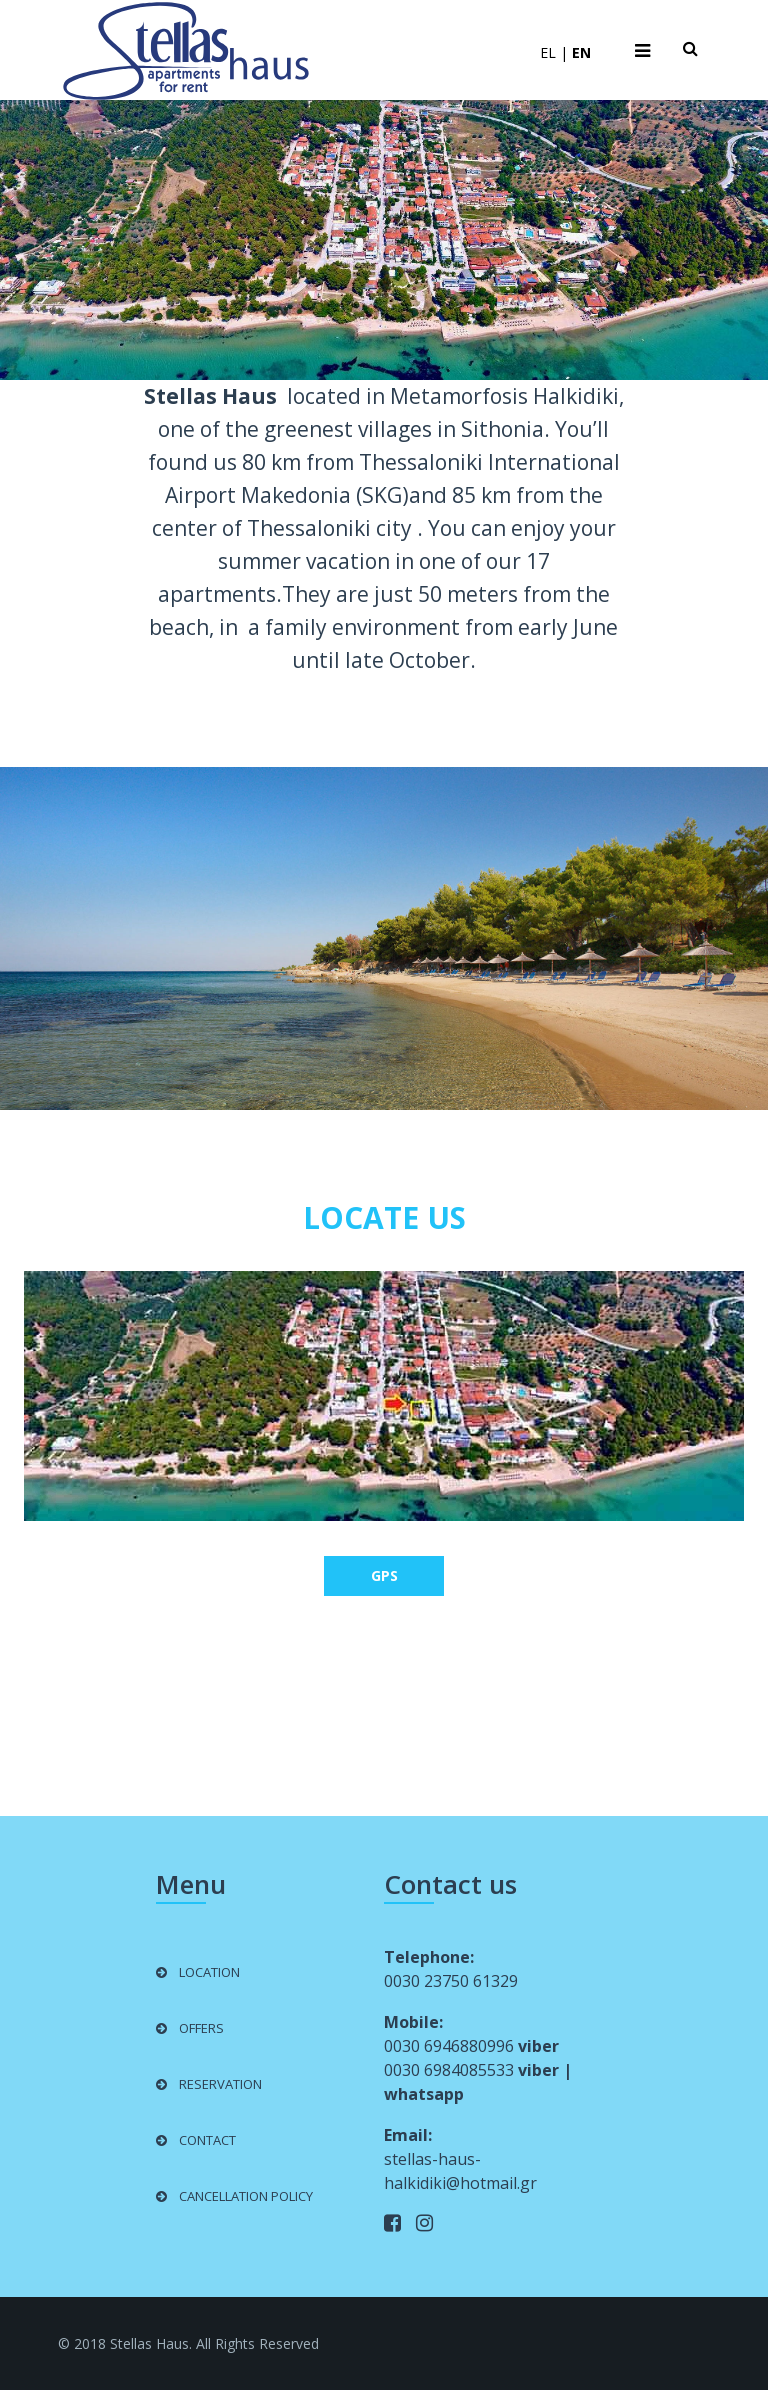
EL (548, 52)
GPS (384, 1575)
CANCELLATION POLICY (246, 2196)
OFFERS (201, 2028)
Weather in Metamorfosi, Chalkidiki (384, 1706)
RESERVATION (220, 2084)
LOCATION (209, 1972)
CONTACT (207, 2140)
